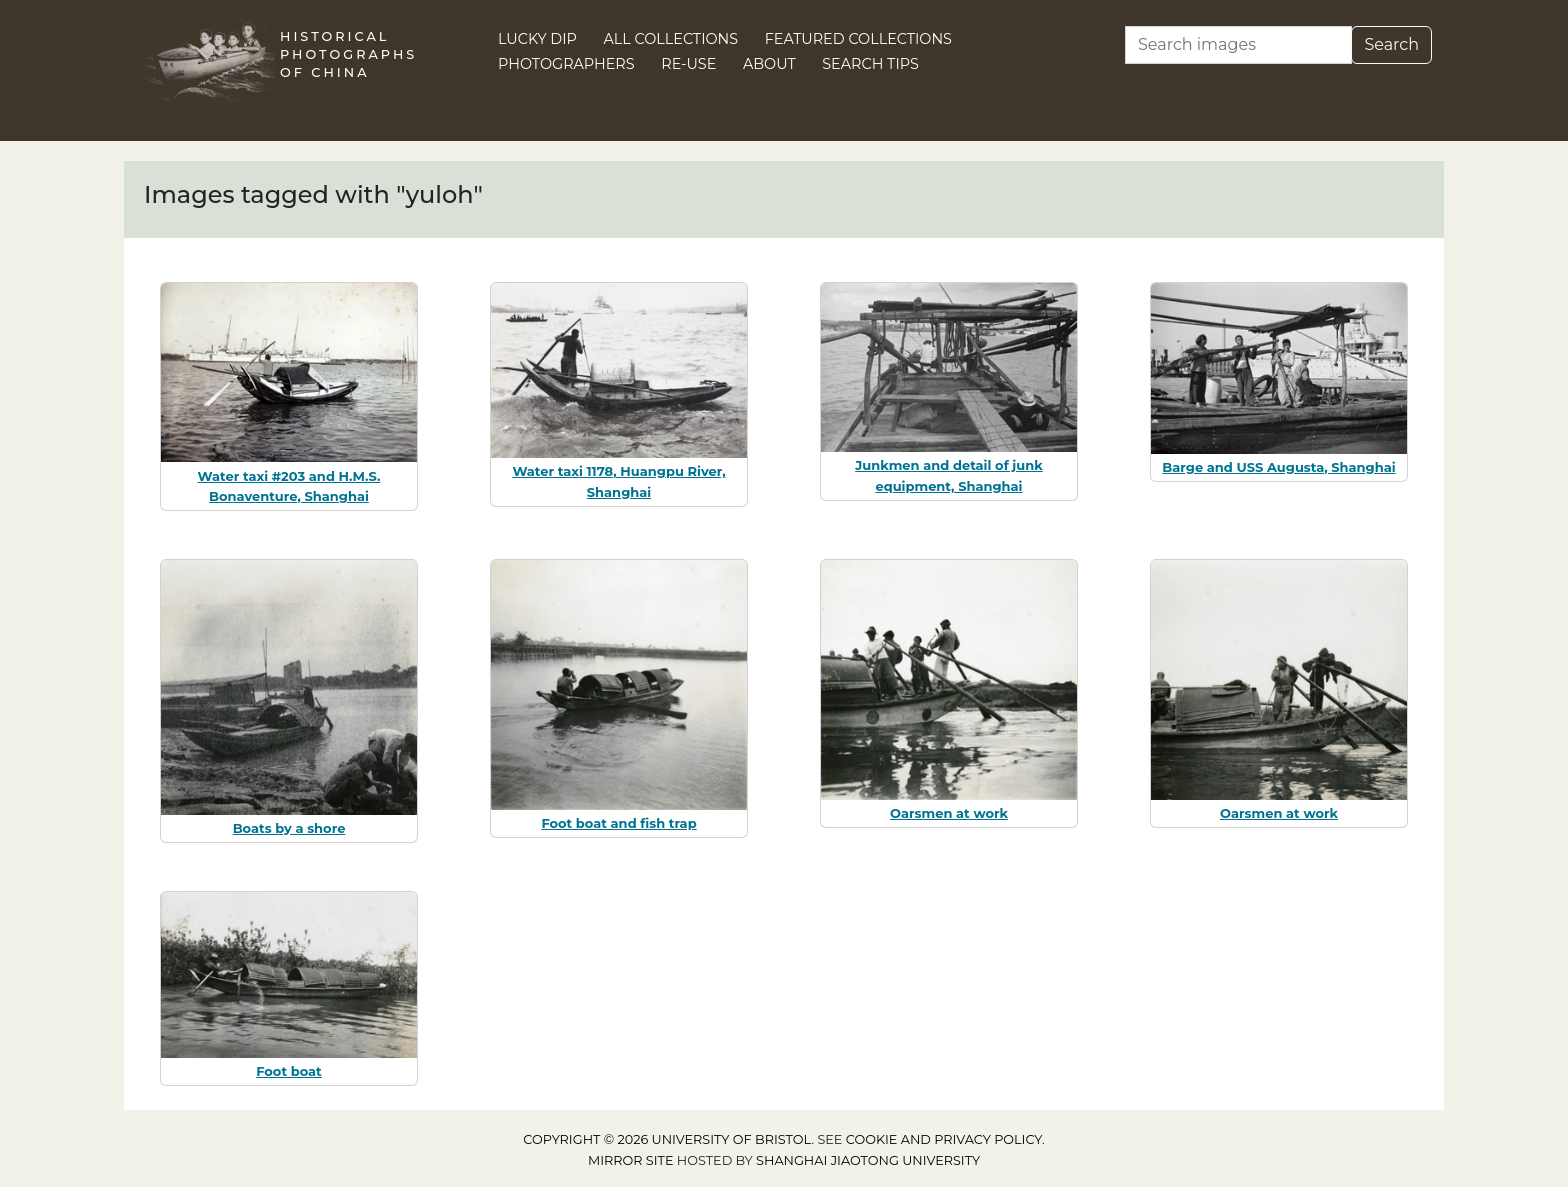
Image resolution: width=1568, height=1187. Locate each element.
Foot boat (289, 1071)
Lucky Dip (537, 39)
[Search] (1238, 45)
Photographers (566, 64)
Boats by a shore (289, 828)
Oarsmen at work (949, 813)
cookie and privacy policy (944, 1139)
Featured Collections (858, 39)
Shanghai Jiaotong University (868, 1160)
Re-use (688, 64)
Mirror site (631, 1160)
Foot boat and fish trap (618, 823)
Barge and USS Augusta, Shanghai (1278, 467)
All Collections (671, 39)
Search (1391, 44)
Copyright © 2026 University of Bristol (667, 1139)
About (769, 64)
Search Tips (870, 64)
